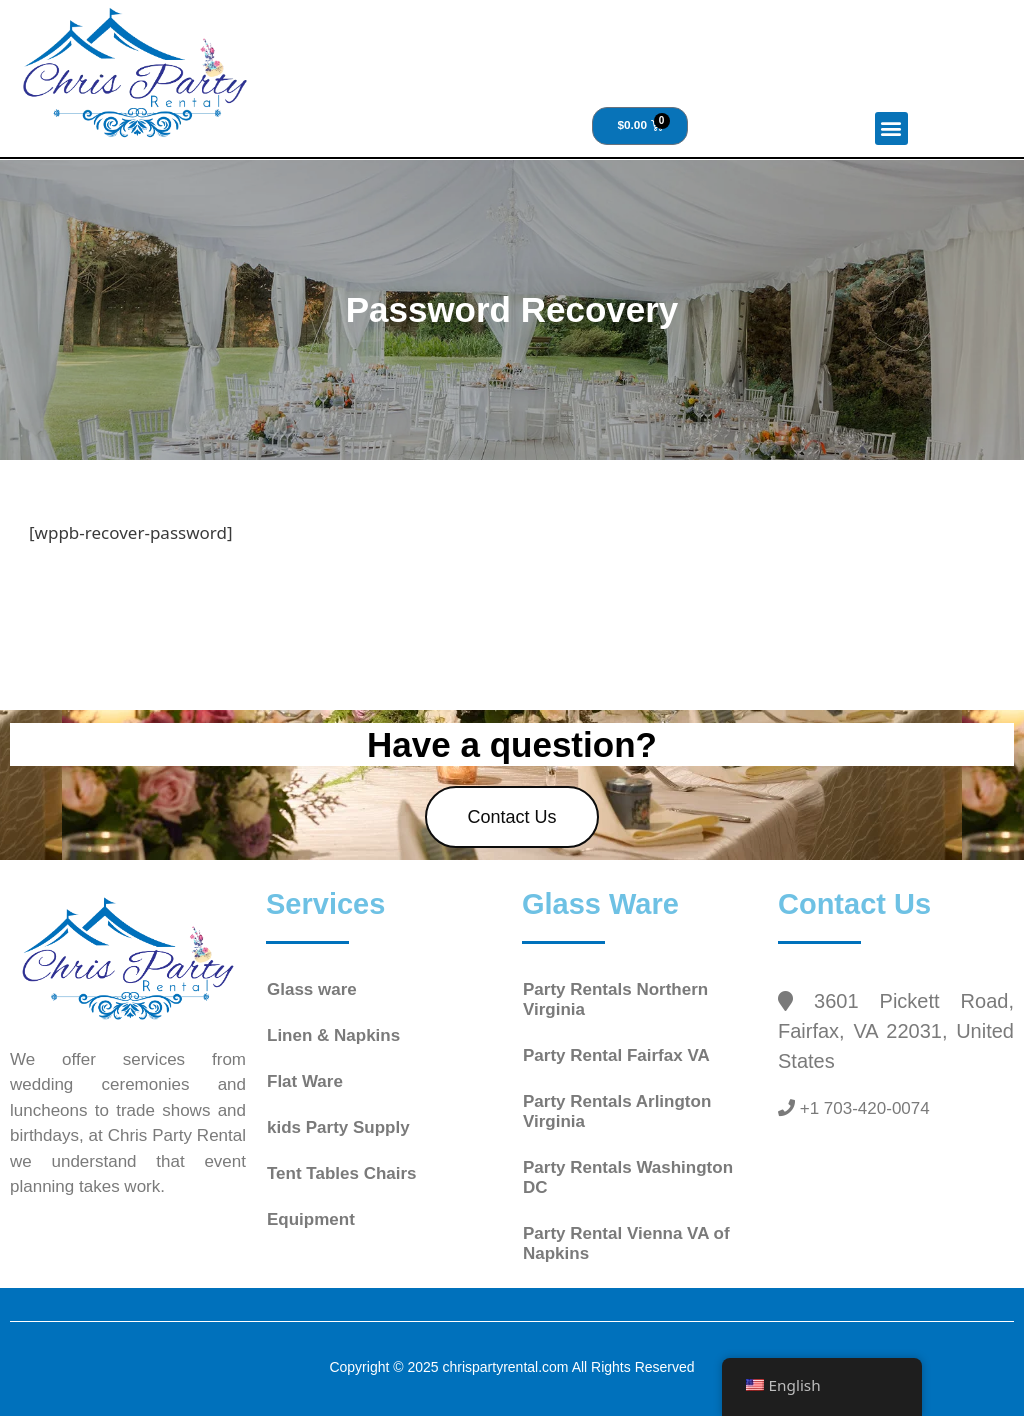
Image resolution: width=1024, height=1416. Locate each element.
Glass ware (312, 989)
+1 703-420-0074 (862, 1108)
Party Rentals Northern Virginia (615, 999)
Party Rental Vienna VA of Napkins (626, 1243)
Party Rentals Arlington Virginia (617, 1111)
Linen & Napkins (333, 1035)
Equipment (311, 1219)
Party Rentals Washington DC (628, 1177)
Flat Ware (305, 1081)
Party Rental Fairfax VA (616, 1055)
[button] (891, 128)
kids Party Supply (338, 1127)
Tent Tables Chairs (342, 1173)
